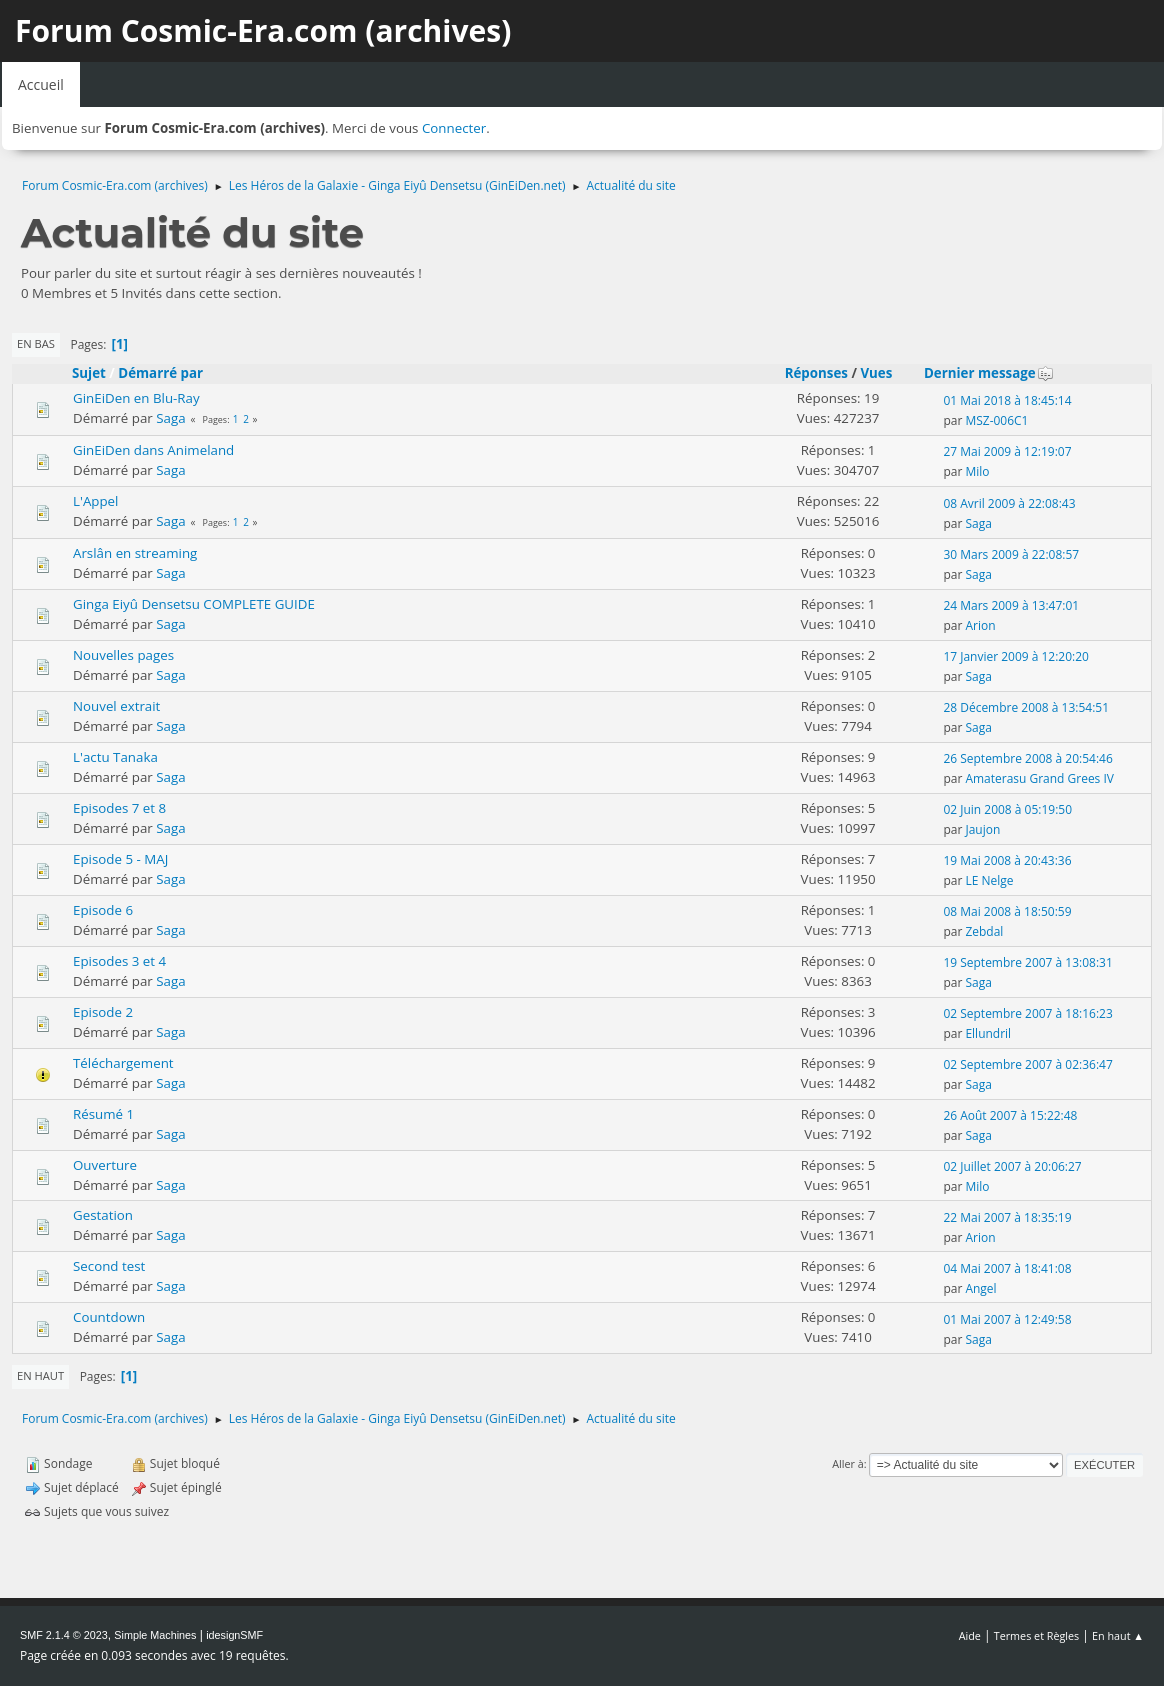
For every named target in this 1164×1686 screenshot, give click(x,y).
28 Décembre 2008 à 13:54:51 (1026, 707)
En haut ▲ (1118, 1635)
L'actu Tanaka (115, 757)
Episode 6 (103, 910)
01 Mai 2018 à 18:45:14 (1007, 400)
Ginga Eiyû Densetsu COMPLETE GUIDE (194, 604)
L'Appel (95, 501)
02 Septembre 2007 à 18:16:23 (1027, 1013)
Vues (876, 373)
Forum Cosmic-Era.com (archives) (263, 30)
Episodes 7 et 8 (119, 808)
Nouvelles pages (123, 655)
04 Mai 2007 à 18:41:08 (1007, 1268)
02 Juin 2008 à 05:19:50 (1007, 809)
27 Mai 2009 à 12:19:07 (1007, 451)
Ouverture (105, 1165)
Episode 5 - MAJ (120, 859)
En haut (40, 1375)
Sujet (89, 373)
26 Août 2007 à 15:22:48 (1010, 1115)
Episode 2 (103, 1012)
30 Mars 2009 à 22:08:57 (1011, 554)
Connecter (454, 128)
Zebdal (984, 931)
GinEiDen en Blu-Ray (136, 398)
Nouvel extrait (116, 706)
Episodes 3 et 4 (119, 961)
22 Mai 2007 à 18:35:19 (1007, 1217)
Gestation (103, 1215)
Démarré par (160, 373)
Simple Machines (155, 1635)
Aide (970, 1635)
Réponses (816, 373)
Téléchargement (123, 1063)
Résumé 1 (103, 1114)
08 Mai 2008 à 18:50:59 (1007, 911)
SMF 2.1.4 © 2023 (64, 1635)
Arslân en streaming (135, 553)
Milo (977, 471)
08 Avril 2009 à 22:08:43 (1009, 503)
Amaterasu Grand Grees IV (1039, 778)
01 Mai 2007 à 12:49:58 (1007, 1319)
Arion (980, 625)
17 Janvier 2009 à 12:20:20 (1016, 656)
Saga (170, 418)
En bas (36, 343)
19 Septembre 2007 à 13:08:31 (1027, 962)
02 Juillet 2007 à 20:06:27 (1012, 1166)
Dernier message (989, 373)
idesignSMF (234, 1635)
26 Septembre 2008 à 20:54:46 (1027, 758)
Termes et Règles (1037, 1635)
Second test (109, 1266)
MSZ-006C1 (996, 420)
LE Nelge (989, 880)
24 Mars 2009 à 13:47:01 (1011, 605)
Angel (980, 1288)
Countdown (109, 1317)
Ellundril (988, 1033)
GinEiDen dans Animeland (153, 450)
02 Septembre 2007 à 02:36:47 (1027, 1064)
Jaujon (982, 829)
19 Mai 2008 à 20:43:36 (1007, 860)
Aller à (848, 1463)
